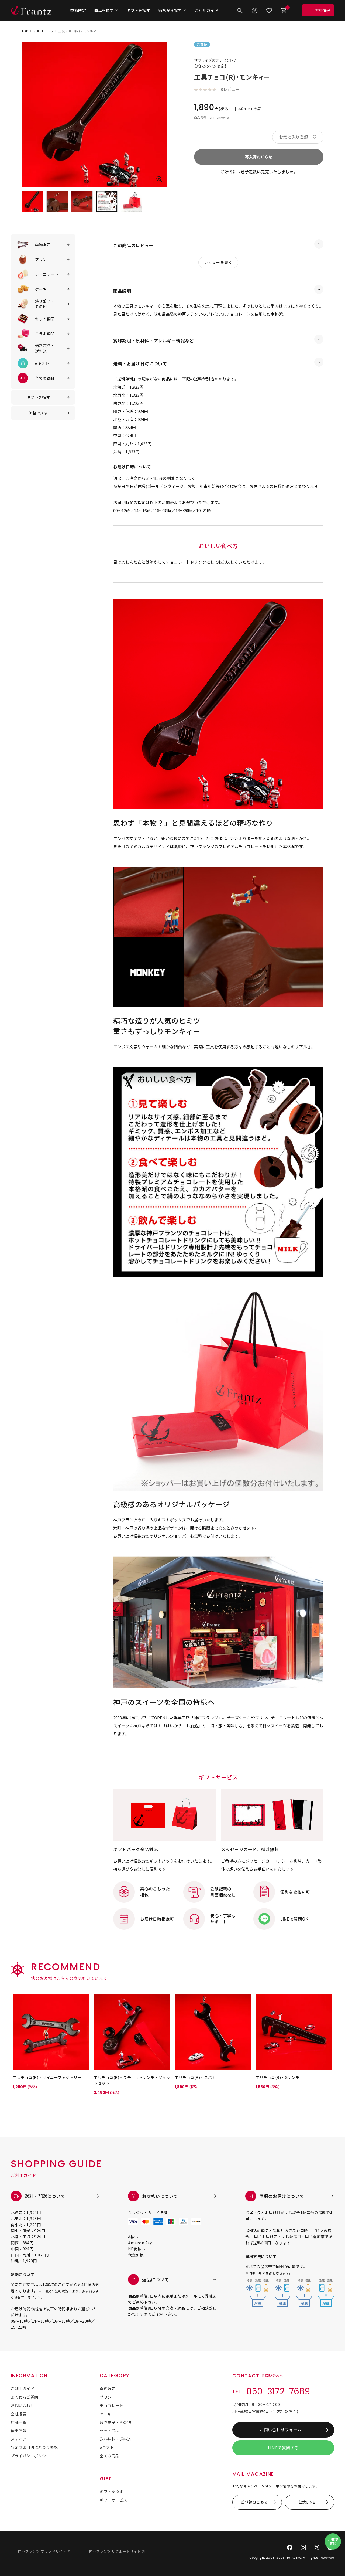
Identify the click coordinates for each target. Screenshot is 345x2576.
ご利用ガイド (206, 10)
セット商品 (109, 2430)
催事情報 (18, 2430)
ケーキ (106, 2414)
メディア (18, 2439)
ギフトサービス (113, 2500)
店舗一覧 (18, 2422)
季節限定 (78, 10)
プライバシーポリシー (30, 2455)
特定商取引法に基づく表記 (34, 2447)
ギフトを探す (138, 10)
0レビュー (230, 89)
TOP (25, 31)
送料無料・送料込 (115, 2439)
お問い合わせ (22, 2405)
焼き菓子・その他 (115, 2422)
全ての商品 (109, 2455)
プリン (106, 2397)
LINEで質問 (332, 2541)
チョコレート (43, 31)
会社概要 (18, 2414)
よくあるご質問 (24, 2397)
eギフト (107, 2447)
